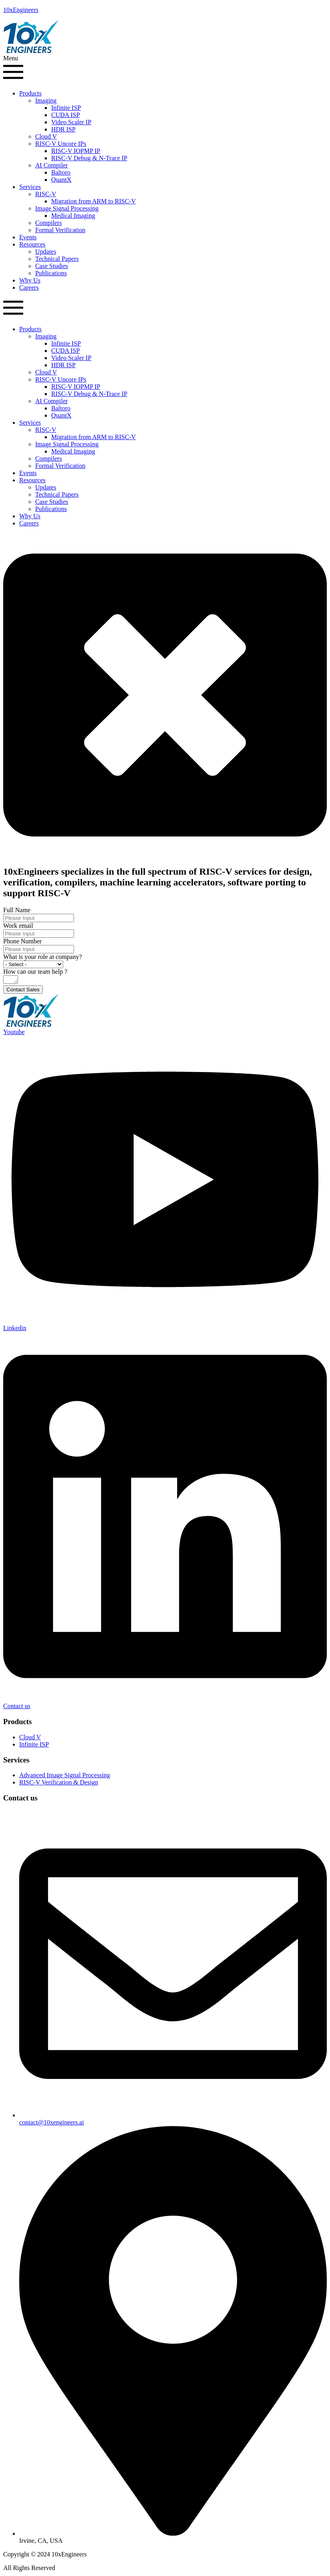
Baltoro (60, 172)
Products (30, 93)
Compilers (48, 222)
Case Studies (51, 266)
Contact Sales (23, 991)
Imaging (45, 100)
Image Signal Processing (66, 208)
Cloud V (46, 136)
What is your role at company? (42, 956)
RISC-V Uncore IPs (60, 143)
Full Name (16, 910)
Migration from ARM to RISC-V (93, 201)
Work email (18, 925)
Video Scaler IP (71, 122)
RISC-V (45, 194)
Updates (45, 251)
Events (28, 237)
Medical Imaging (73, 215)
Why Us (29, 280)
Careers (29, 287)
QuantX (61, 179)
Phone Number (22, 941)
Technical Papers (57, 258)
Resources (32, 244)
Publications (51, 273)
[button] (165, 69)
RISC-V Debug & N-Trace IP (89, 158)
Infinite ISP (66, 107)
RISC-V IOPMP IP (75, 150)
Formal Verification (60, 230)
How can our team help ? (35, 971)
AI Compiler (51, 165)
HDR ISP (63, 129)
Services (30, 186)
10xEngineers (20, 9)
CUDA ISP (65, 114)
